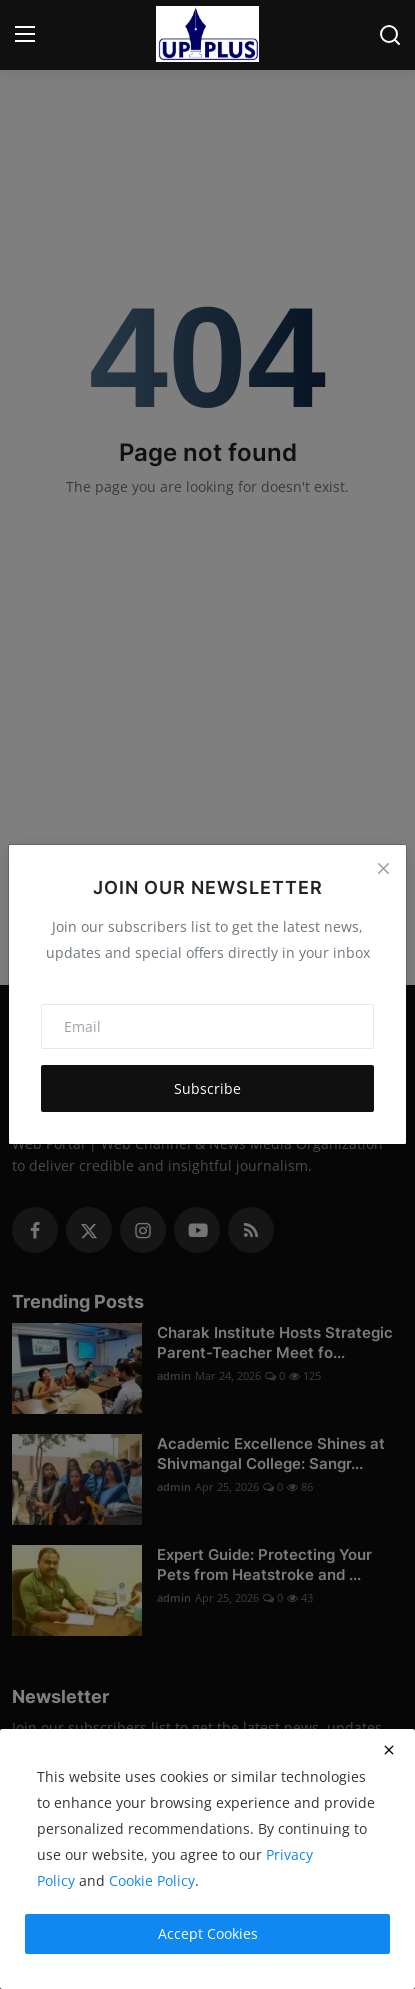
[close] (389, 1750)
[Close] (383, 868)
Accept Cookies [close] (208, 1933)
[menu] (25, 35)
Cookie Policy (152, 1880)
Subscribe (207, 1088)
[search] (390, 35)
